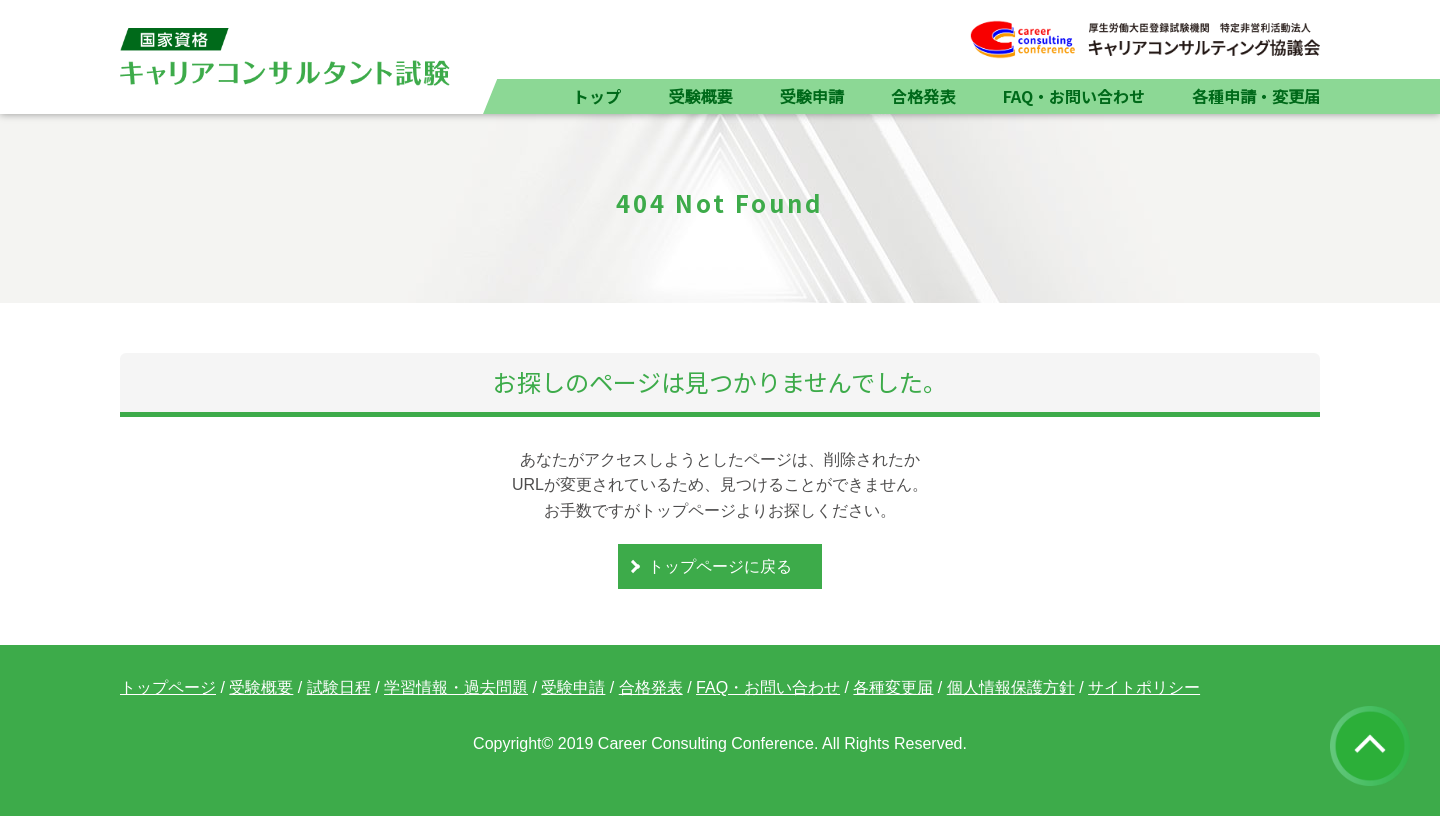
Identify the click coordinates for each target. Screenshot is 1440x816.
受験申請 (812, 96)
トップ (597, 96)
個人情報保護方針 (1011, 687)
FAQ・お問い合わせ (1074, 96)
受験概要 (700, 96)
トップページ (168, 687)
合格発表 (923, 96)
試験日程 (339, 687)
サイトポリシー (1144, 687)
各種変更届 (893, 687)
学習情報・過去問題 (456, 687)
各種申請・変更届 (1256, 96)
